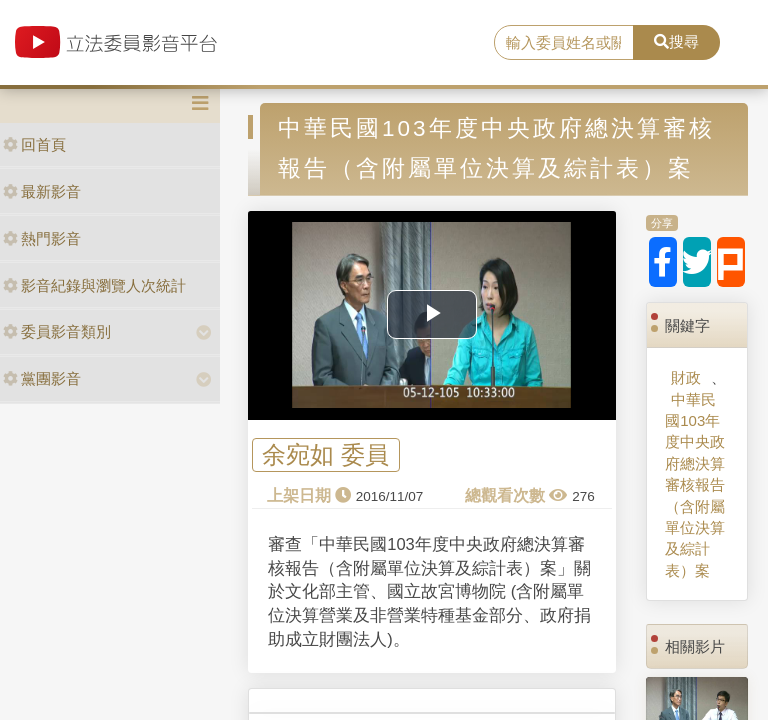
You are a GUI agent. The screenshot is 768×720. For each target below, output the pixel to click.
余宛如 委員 (325, 455)
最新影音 (42, 191)
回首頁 (34, 144)
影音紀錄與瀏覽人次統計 (94, 285)
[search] (564, 43)
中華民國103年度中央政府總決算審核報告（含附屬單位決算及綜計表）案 (695, 485)
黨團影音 (42, 378)
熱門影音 (42, 238)
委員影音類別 (57, 331)
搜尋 (676, 41)
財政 (686, 377)
